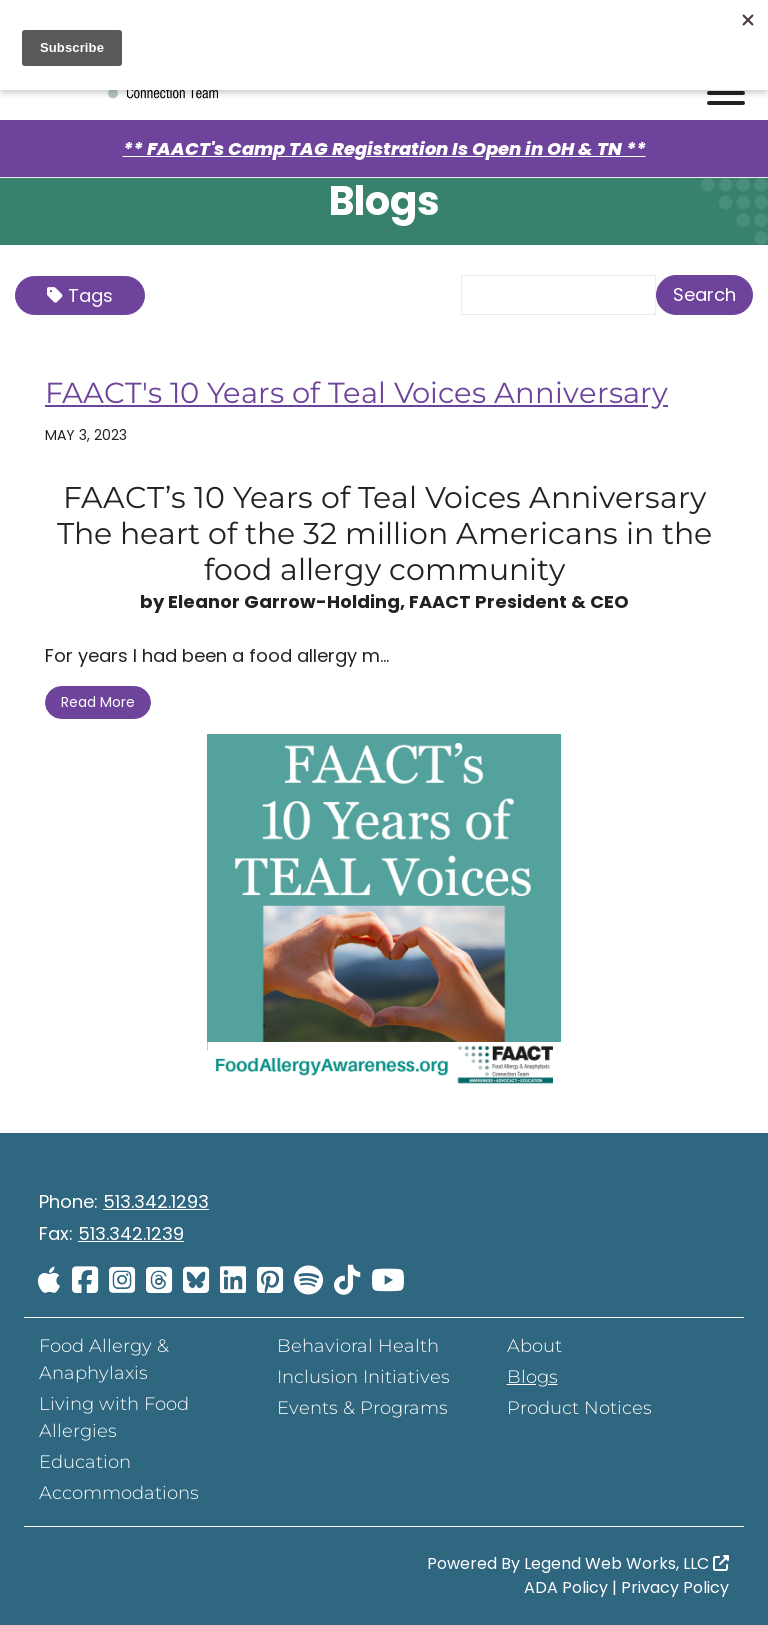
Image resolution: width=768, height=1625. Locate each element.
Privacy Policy (675, 1587)
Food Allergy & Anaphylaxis (104, 1359)
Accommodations (119, 1493)
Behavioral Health (358, 1346)
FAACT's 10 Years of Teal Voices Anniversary (366, 392)
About (534, 1346)
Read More (98, 702)
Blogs (532, 1377)
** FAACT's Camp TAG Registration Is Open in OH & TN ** (384, 148)
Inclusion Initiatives (363, 1377)
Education (85, 1462)
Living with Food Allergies (114, 1417)
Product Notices (579, 1408)
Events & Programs (362, 1408)
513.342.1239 (131, 1233)
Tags (80, 295)
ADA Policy (566, 1587)
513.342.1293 (156, 1201)
